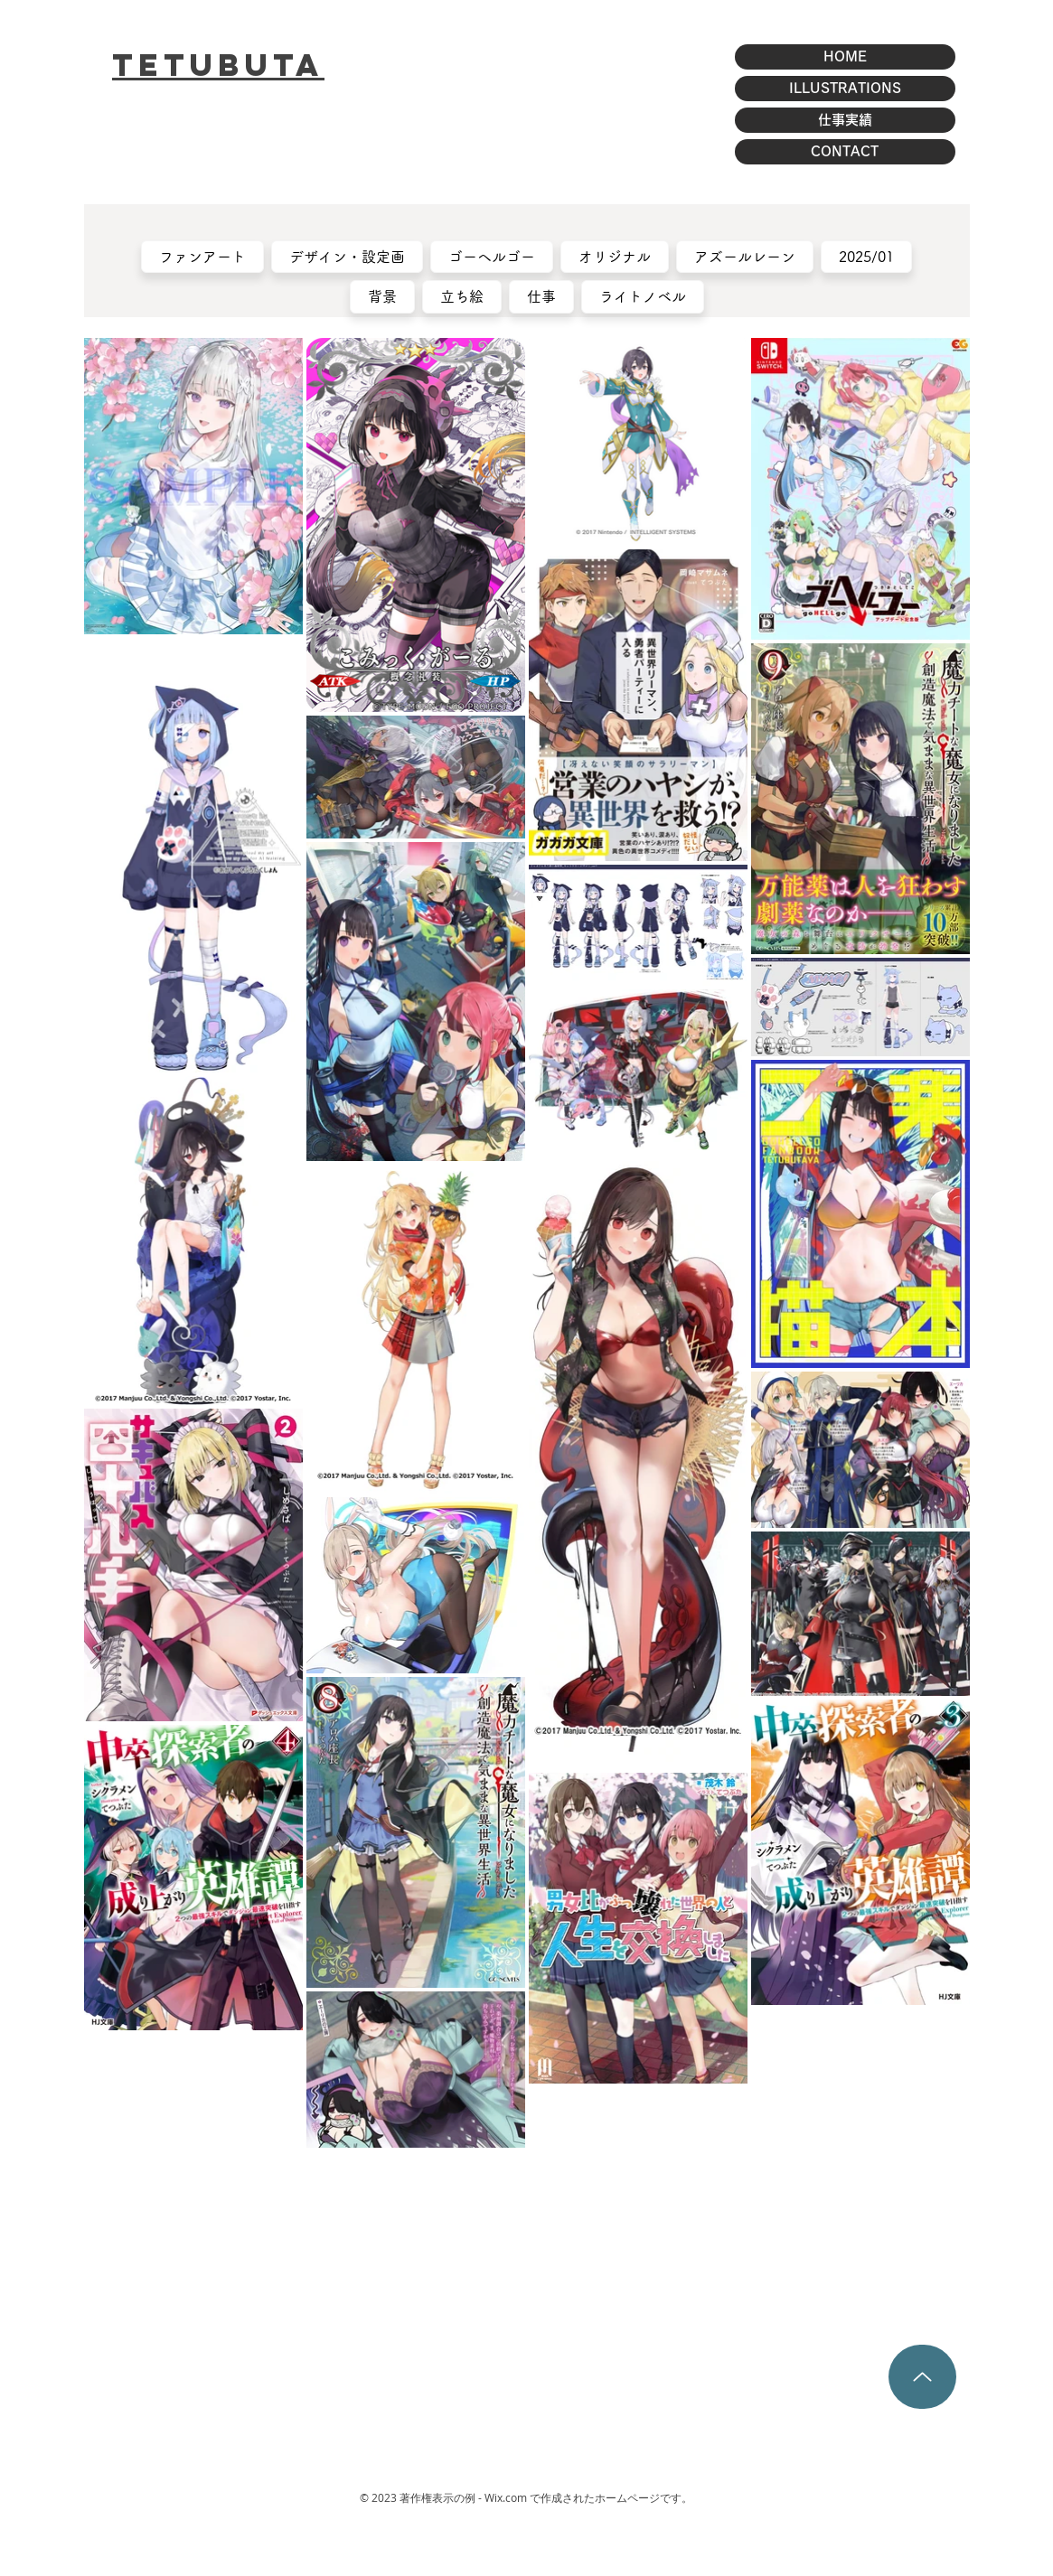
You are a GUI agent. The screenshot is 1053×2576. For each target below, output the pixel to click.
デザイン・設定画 (347, 255)
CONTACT (845, 151)
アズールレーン (745, 255)
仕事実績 (845, 119)
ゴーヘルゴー (492, 255)
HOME (845, 56)
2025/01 (867, 255)
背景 (383, 295)
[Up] (922, 2377)
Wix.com (505, 2497)
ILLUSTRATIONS (845, 88)
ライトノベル (643, 295)
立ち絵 (462, 295)
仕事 (542, 295)
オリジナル (615, 255)
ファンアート (203, 255)
